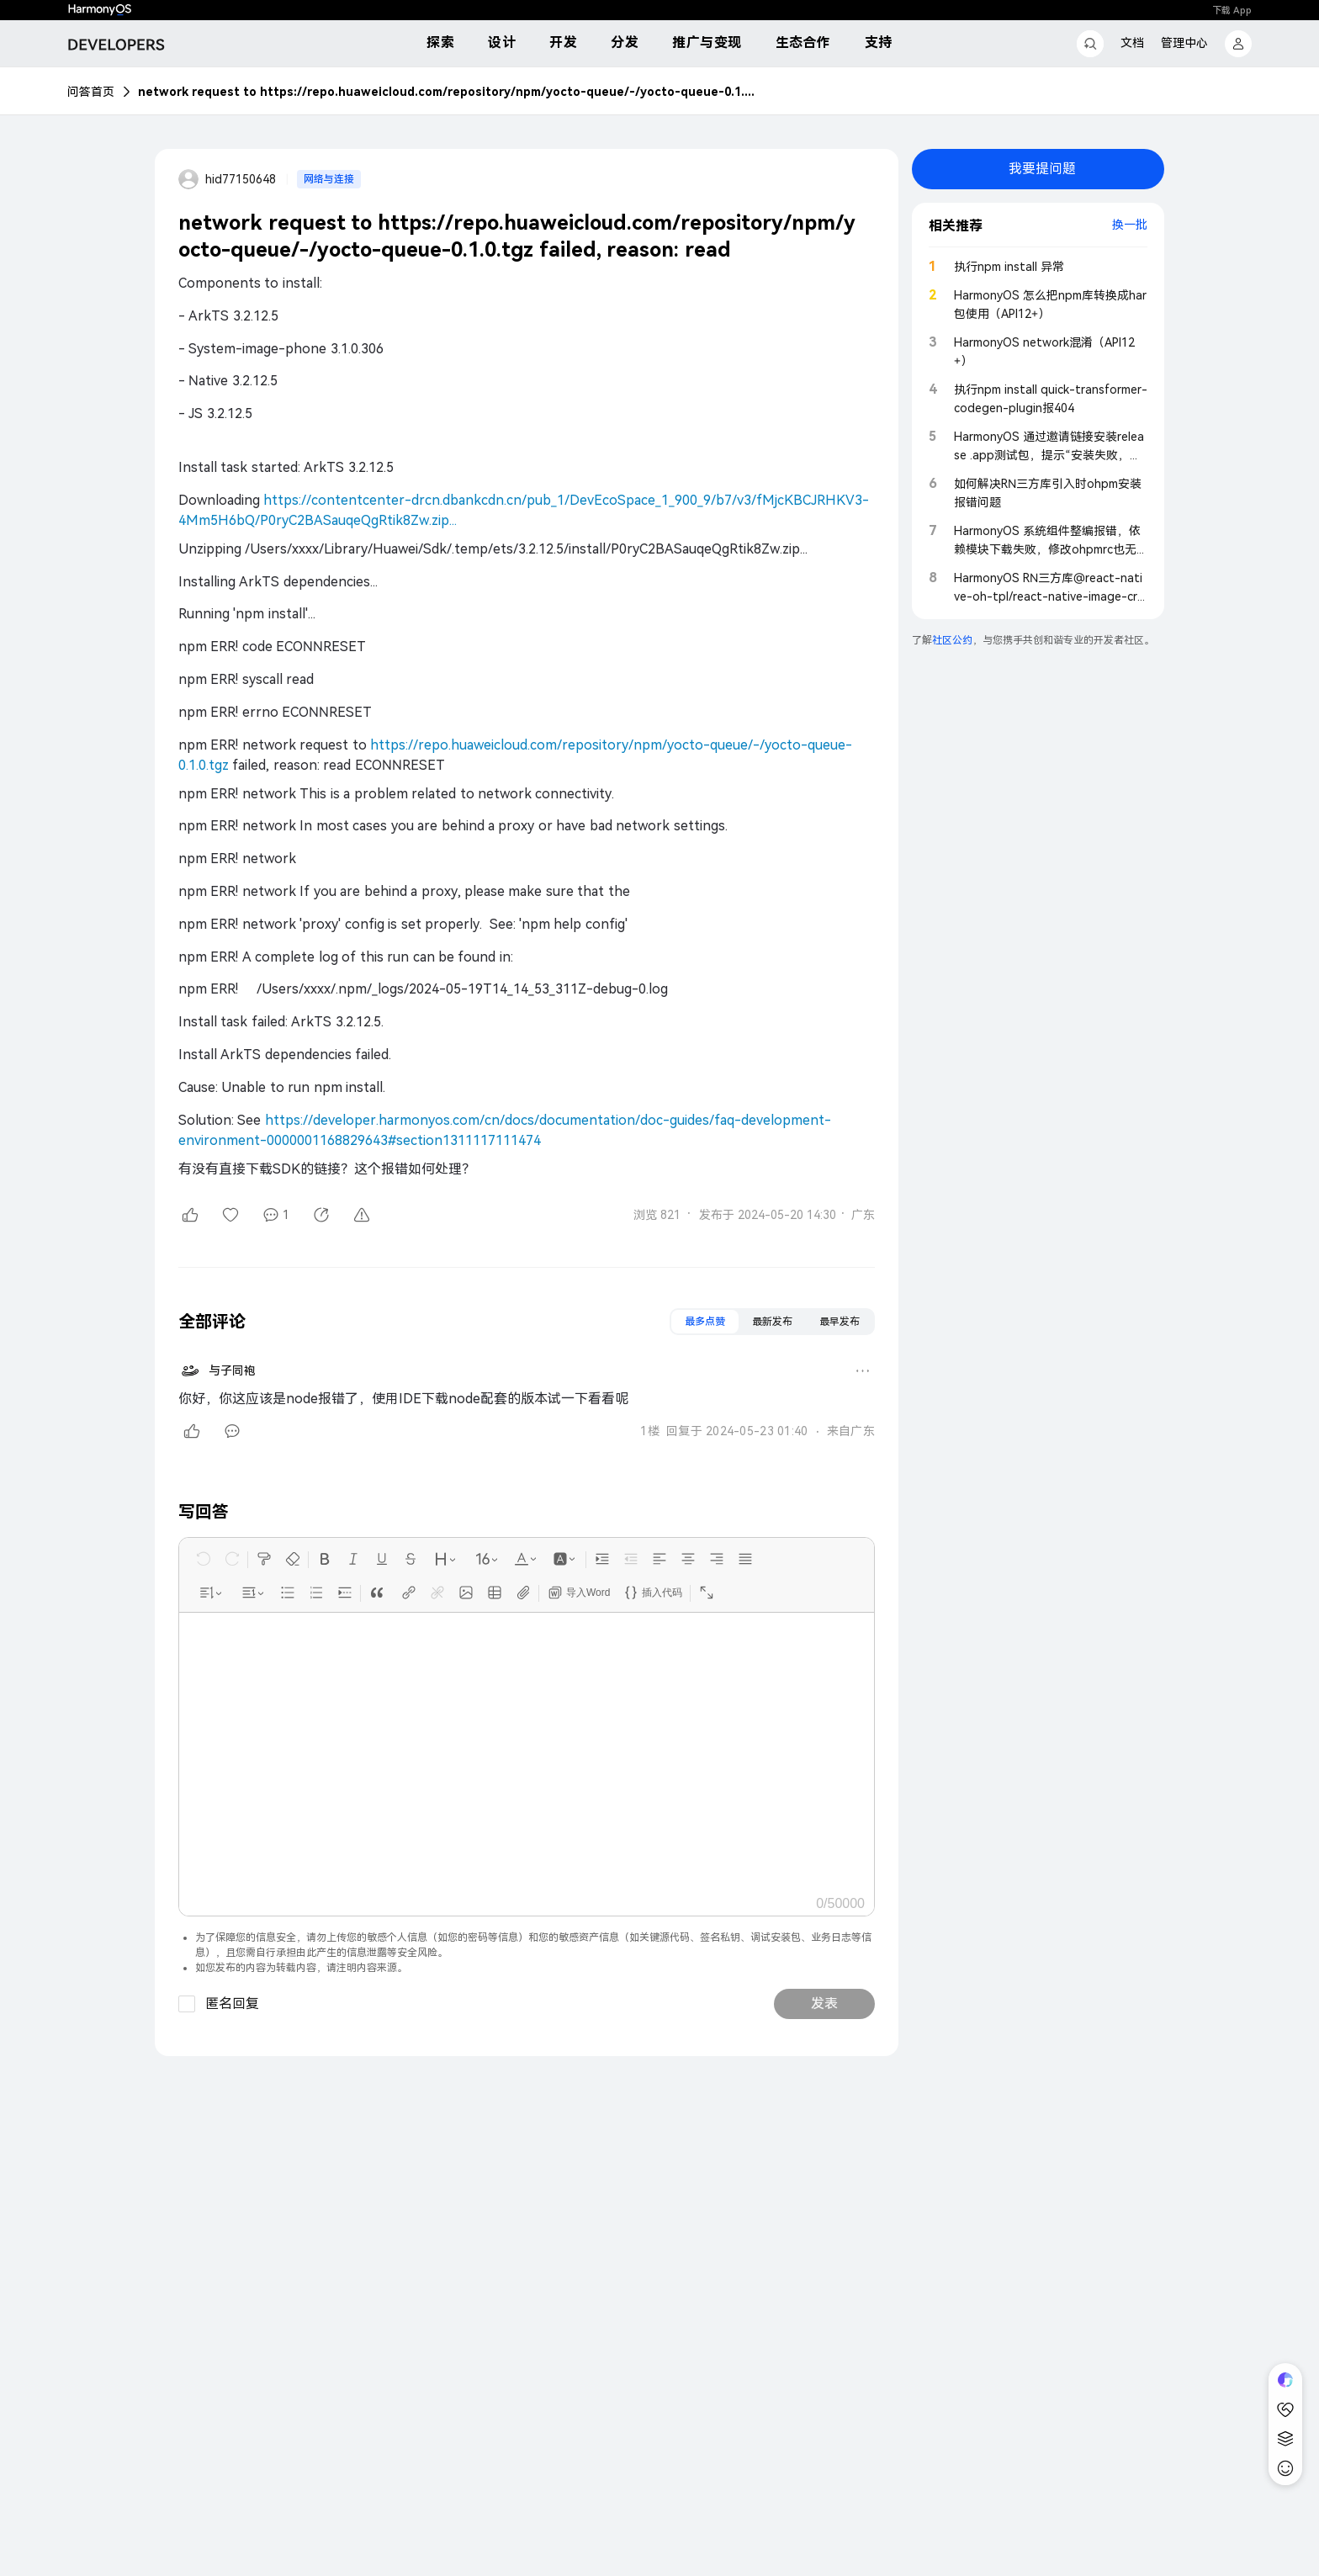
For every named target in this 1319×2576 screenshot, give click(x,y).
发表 (824, 2004)
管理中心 (1184, 43)
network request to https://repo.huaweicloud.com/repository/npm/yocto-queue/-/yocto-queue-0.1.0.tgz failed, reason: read (449, 91)
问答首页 (90, 91)
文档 (1132, 43)
